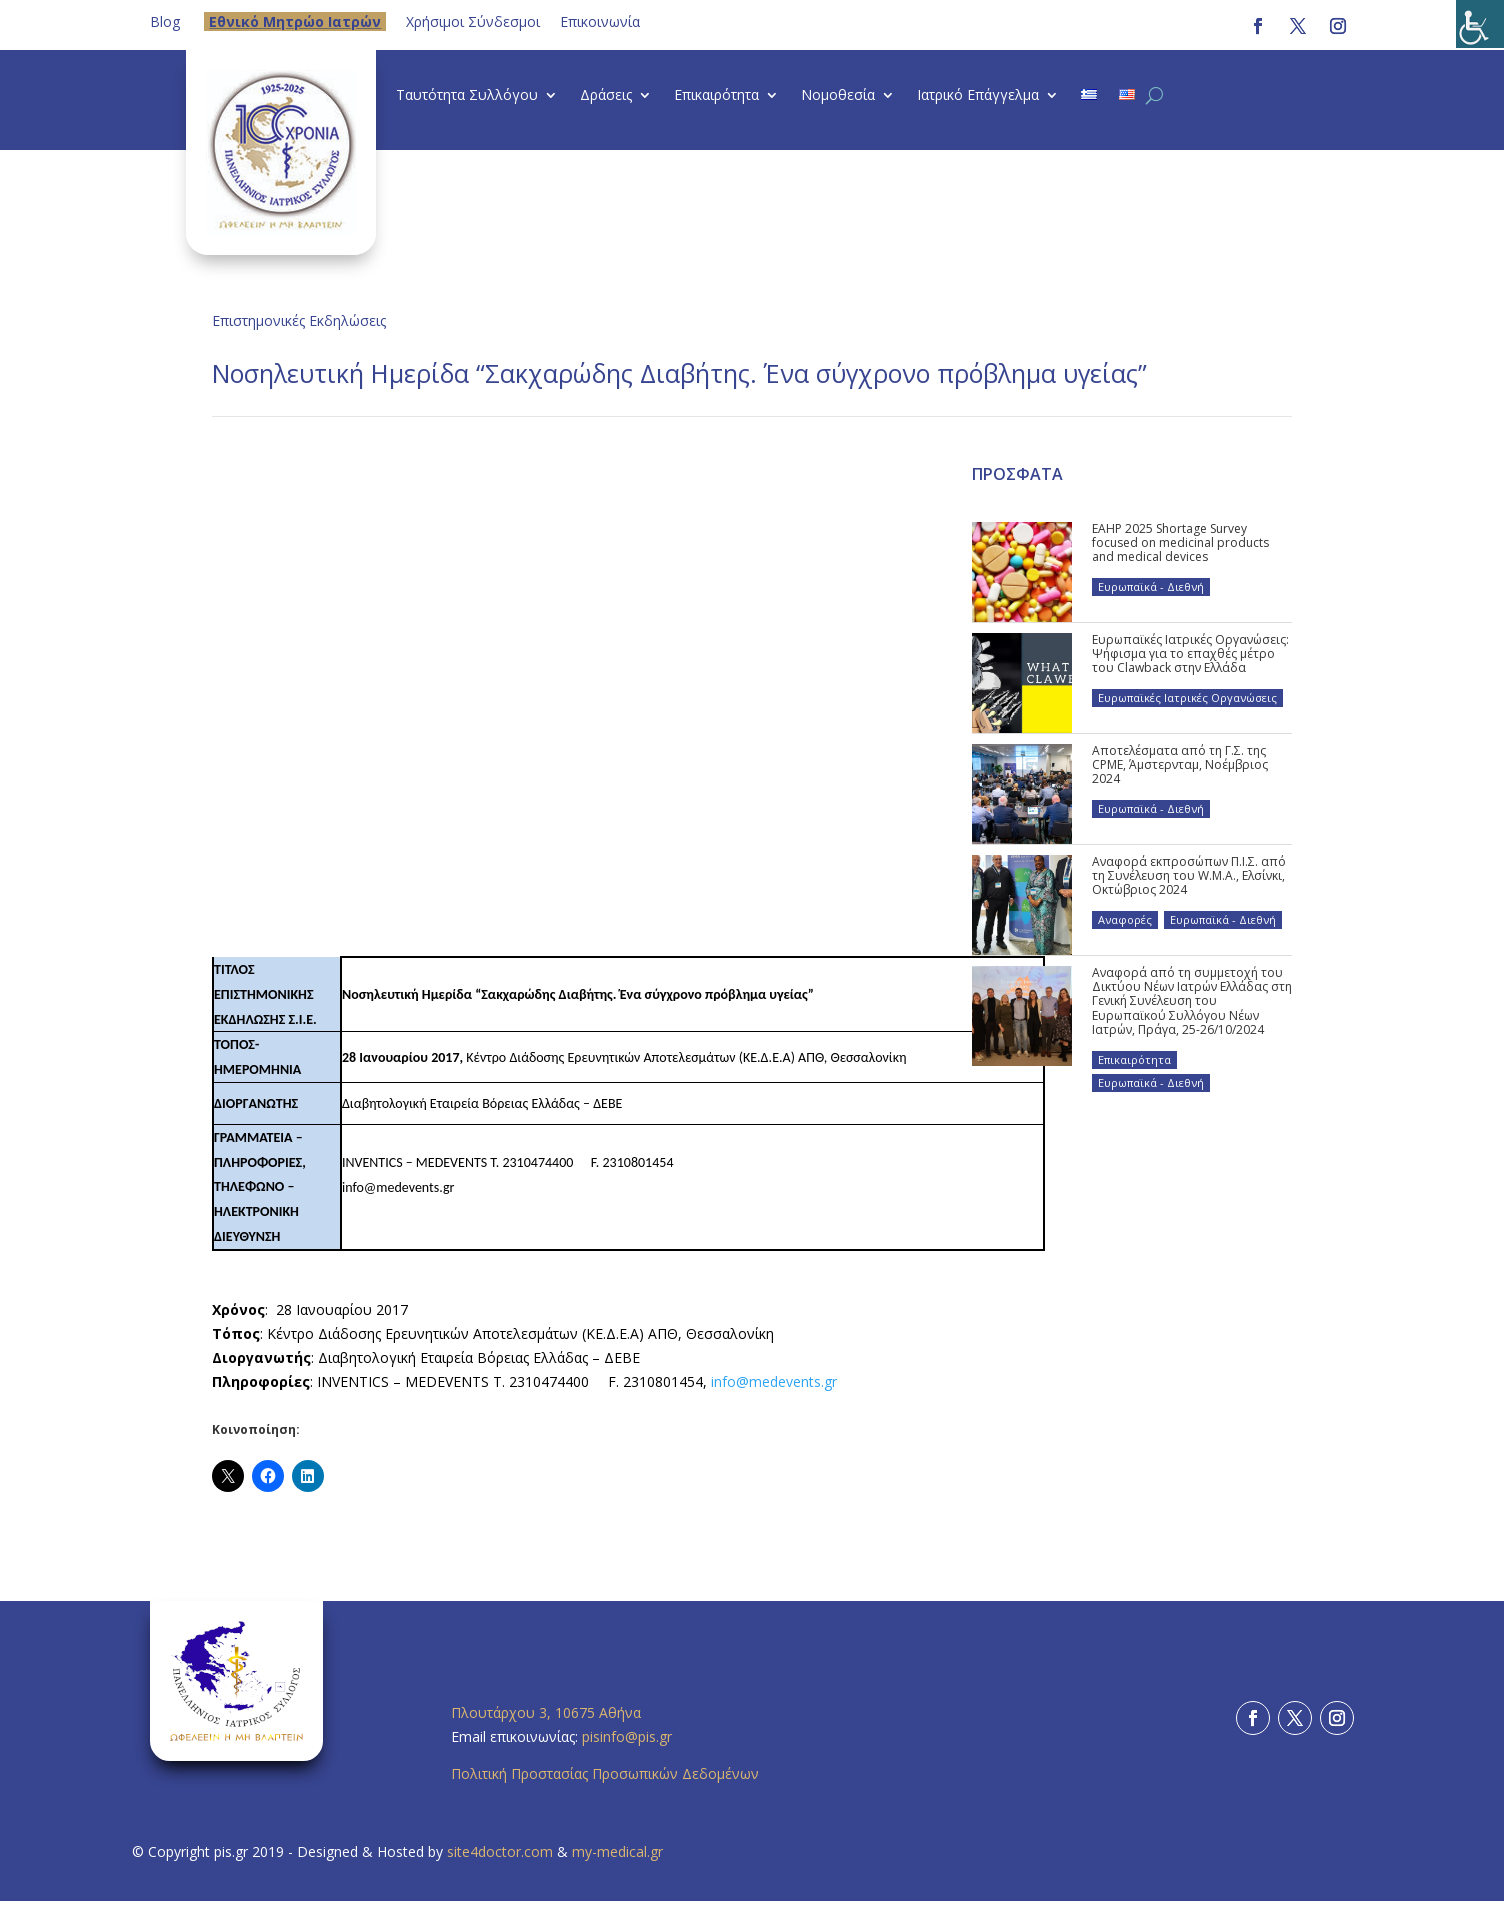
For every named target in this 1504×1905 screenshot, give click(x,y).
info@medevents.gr (774, 1381)
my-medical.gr (617, 1851)
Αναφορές (1125, 919)
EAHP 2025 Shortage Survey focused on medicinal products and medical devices (1180, 543)
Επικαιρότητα (716, 96)
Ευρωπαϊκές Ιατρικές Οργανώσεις (1187, 697)
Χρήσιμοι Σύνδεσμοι (473, 21)
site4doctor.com (500, 1851)
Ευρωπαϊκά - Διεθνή (1151, 586)
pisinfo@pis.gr (629, 1736)
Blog (165, 21)
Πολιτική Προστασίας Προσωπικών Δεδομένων (605, 1773)
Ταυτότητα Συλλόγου (467, 96)
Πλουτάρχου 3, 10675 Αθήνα (546, 1712)
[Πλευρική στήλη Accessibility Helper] (1480, 24)
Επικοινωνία (600, 21)
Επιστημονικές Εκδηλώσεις (299, 320)
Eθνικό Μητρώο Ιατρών (295, 21)
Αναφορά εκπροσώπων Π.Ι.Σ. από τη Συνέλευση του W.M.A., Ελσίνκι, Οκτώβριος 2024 (1189, 876)
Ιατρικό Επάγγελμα (978, 96)
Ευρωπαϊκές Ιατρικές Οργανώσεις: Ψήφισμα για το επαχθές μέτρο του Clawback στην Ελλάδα (1190, 654)
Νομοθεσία (838, 96)
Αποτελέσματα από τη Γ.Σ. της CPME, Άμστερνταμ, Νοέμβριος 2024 (1180, 765)
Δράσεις (606, 96)
